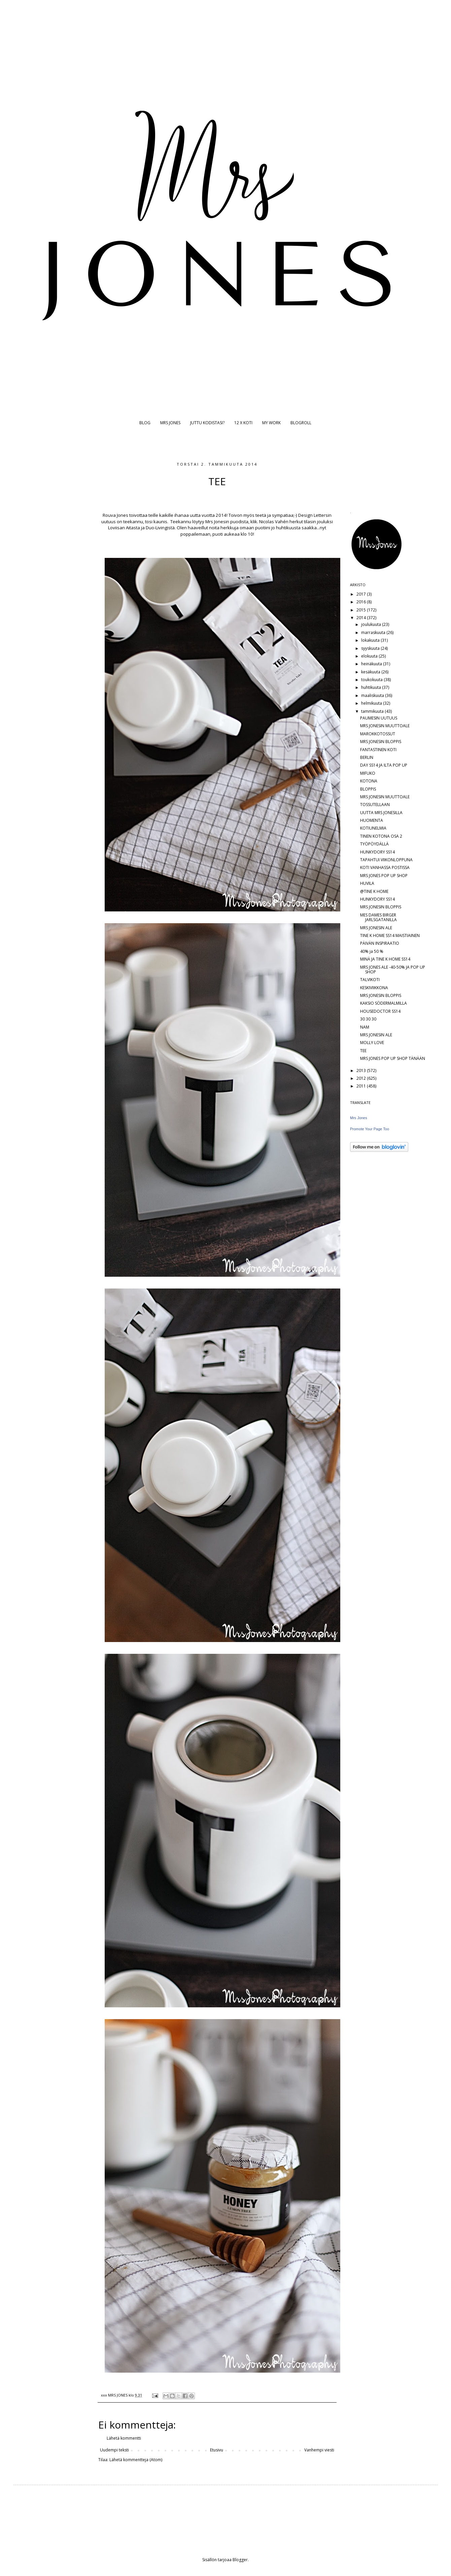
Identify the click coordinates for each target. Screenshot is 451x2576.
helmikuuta (372, 703)
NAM (364, 1027)
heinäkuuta (372, 664)
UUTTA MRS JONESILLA (381, 812)
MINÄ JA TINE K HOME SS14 (385, 959)
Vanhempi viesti (319, 2450)
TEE (363, 1050)
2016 (361, 602)
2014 (361, 618)
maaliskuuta (373, 695)
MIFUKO (367, 773)
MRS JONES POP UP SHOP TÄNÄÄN (392, 1058)
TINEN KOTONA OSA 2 (381, 836)
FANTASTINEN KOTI (378, 749)
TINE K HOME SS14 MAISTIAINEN (390, 935)
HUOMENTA (371, 820)
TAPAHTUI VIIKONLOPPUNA (386, 860)
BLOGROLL (300, 423)
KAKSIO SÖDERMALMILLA (383, 1003)
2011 (361, 1086)
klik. (254, 521)
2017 (361, 594)
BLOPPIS (368, 789)
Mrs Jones (358, 1118)
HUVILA (367, 883)
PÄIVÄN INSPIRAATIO (379, 943)
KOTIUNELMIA (373, 828)
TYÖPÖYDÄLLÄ (374, 844)
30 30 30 (368, 1019)
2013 (361, 1070)
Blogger (240, 2560)
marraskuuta (373, 632)
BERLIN (366, 757)
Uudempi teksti (114, 2450)
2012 (361, 1078)
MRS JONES (170, 423)
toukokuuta (372, 679)
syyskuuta (371, 648)
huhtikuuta (371, 687)
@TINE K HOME (374, 891)
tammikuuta (373, 711)
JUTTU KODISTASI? (207, 423)
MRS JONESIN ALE (376, 928)
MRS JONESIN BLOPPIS (380, 741)
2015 (361, 610)
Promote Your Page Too (369, 1129)
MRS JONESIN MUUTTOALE (385, 726)
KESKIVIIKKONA (374, 988)
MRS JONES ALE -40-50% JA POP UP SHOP (392, 969)
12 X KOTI (243, 423)
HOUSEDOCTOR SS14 (380, 1011)
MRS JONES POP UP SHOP (384, 875)
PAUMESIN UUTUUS (378, 718)
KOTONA (368, 781)
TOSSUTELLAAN (375, 804)
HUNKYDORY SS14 (377, 852)
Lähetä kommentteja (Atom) (135, 2460)
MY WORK (271, 423)
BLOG (144, 423)
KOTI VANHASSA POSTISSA (385, 867)
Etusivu (216, 2450)
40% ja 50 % (371, 951)
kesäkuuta (371, 672)
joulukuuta (371, 624)
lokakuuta (371, 640)
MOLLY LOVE (372, 1042)
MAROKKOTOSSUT (377, 734)
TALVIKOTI (370, 979)
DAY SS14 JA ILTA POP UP (383, 765)
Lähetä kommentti (124, 2438)
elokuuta (370, 656)
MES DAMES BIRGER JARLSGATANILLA (378, 917)
